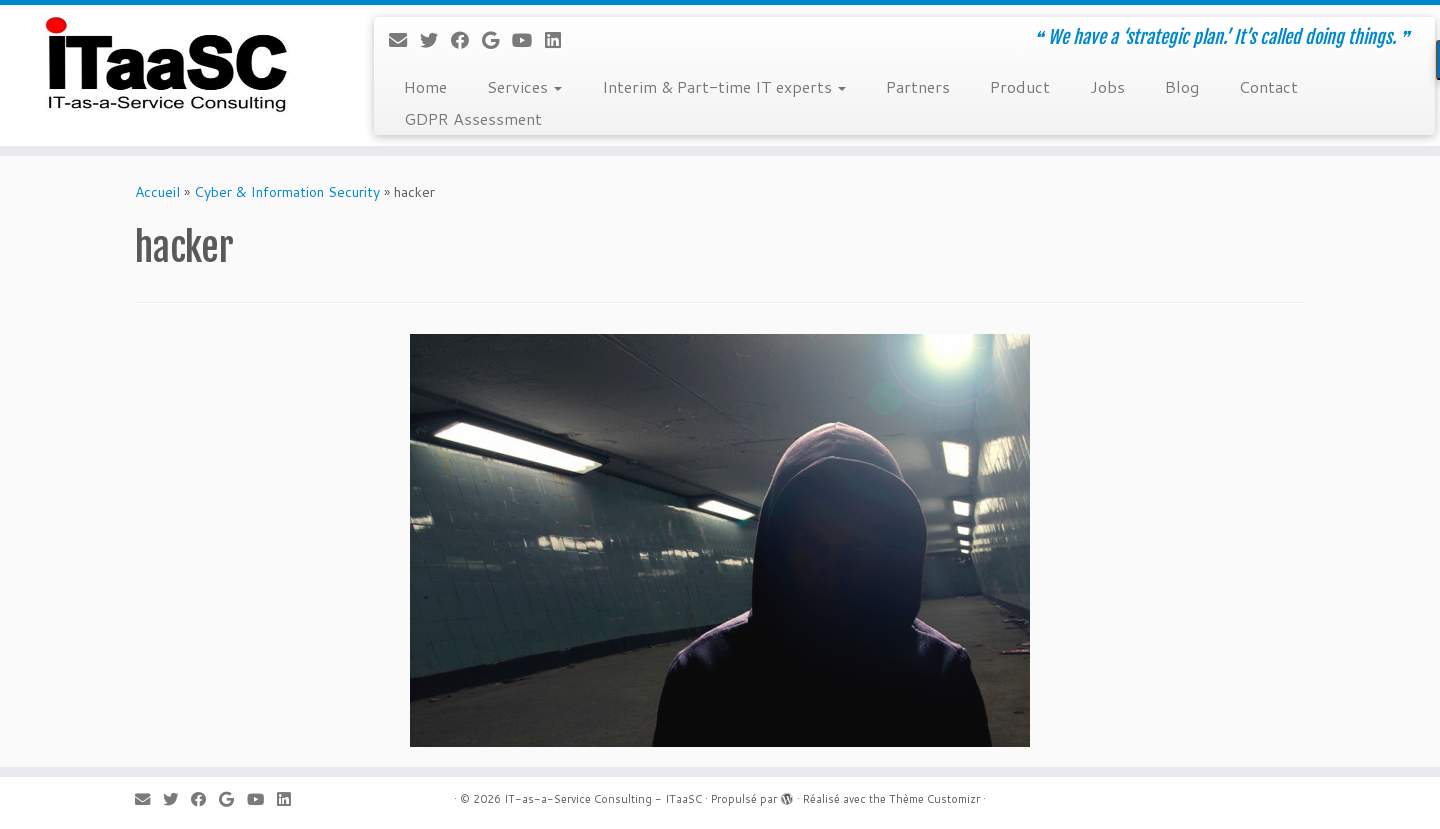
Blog (1182, 86)
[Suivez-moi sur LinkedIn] (559, 40)
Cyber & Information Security (287, 192)
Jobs (1107, 86)
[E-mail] (404, 40)
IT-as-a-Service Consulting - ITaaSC (603, 799)
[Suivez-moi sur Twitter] (435, 40)
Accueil (157, 192)
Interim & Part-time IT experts (724, 86)
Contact (1268, 86)
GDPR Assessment (473, 118)
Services (524, 86)
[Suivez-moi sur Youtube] (528, 40)
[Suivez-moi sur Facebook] (466, 40)
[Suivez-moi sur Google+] (497, 40)
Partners (918, 86)
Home (425, 86)
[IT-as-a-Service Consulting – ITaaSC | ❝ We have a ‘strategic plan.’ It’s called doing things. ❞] (166, 65)
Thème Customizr (934, 799)
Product (1020, 86)
